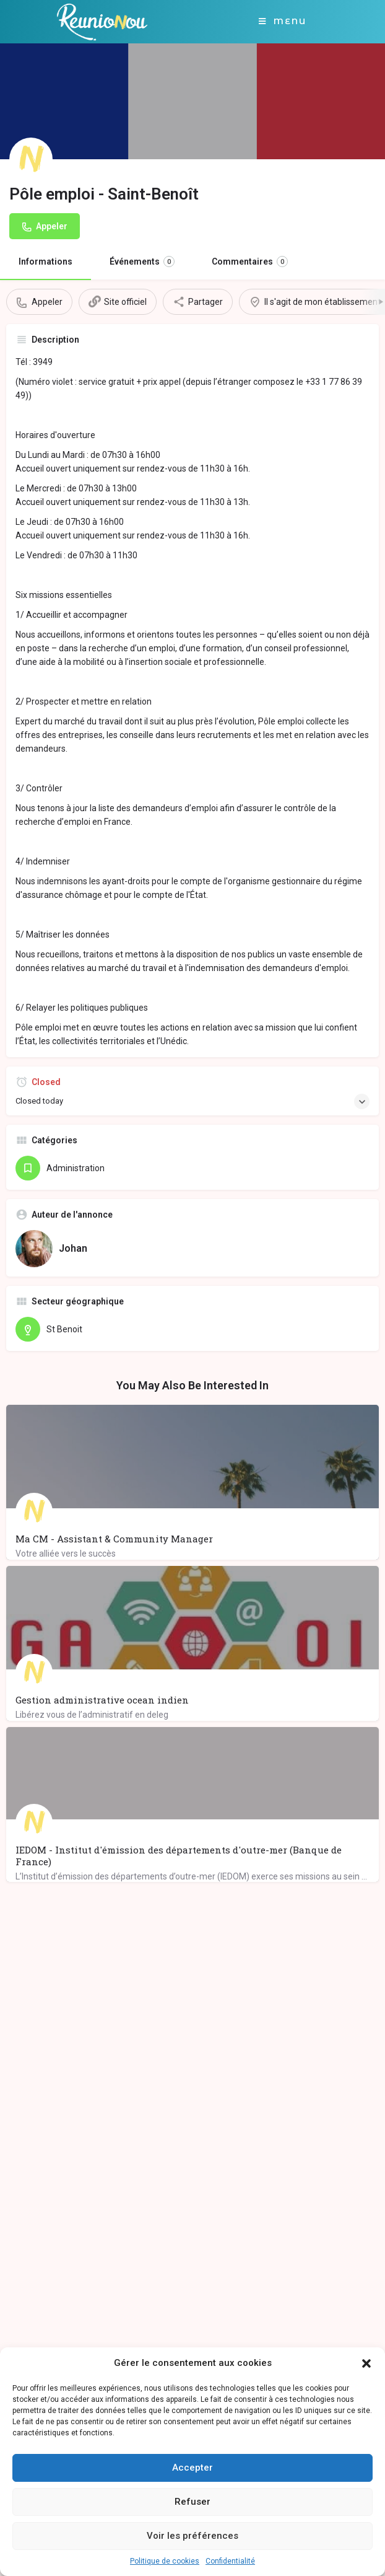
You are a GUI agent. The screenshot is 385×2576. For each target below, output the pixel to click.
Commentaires (250, 261)
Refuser (192, 2501)
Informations (45, 261)
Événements (142, 261)
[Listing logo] (31, 159)
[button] (366, 2363)
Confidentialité (230, 2561)
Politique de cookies (164, 2561)
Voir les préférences (192, 2535)
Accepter (192, 2467)
